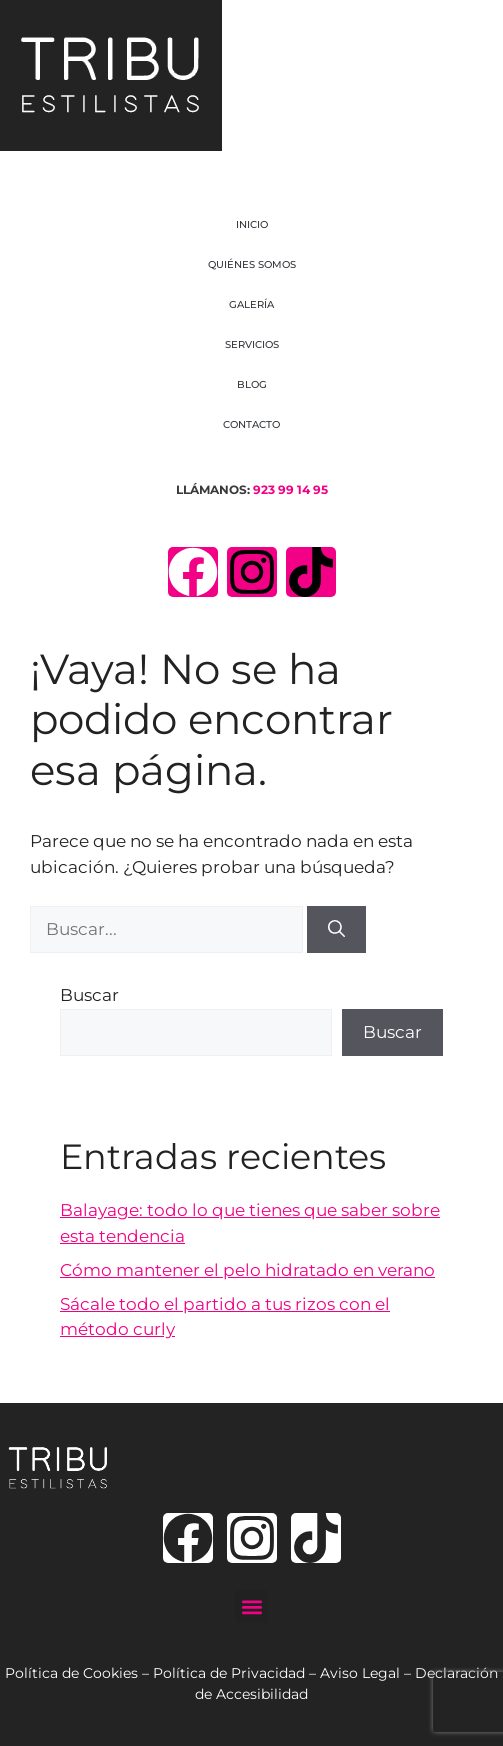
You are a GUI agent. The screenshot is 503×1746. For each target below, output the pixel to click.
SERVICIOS (252, 344)
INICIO (252, 224)
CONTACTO (251, 424)
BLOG (252, 384)
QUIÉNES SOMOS (252, 264)
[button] (251, 1606)
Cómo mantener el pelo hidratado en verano (247, 1270)
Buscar (89, 995)
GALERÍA (251, 304)
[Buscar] (336, 930)
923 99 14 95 (290, 489)
